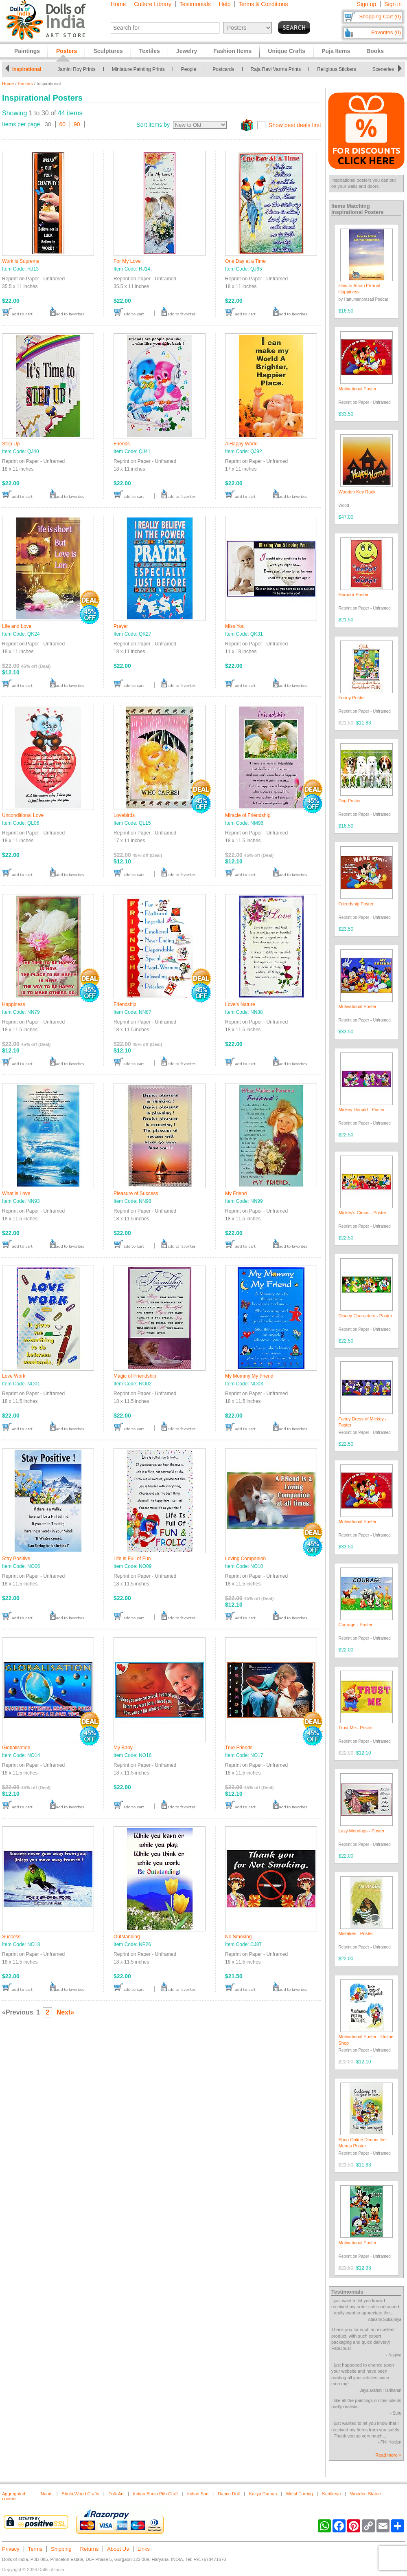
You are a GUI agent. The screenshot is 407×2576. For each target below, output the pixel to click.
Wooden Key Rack (357, 491)
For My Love (127, 261)
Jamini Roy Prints (76, 69)
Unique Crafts (286, 51)
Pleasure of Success (136, 1193)
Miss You (235, 626)
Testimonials (195, 4)
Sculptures (108, 51)
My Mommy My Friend (249, 1376)
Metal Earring (299, 2493)
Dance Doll (229, 2493)
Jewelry (186, 51)
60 (62, 124)
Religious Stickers (336, 69)
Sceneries (383, 69)
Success (11, 1937)
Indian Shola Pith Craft (155, 2493)
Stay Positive (16, 1558)
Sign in (393, 4)
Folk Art (116, 2493)
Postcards (223, 69)
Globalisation (16, 1747)
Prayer (121, 626)
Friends (122, 444)
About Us (118, 2549)
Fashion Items (232, 51)
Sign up (366, 4)
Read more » (388, 2455)
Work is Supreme (20, 261)
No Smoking (238, 1937)
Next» (65, 2012)
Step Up (11, 444)
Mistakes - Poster (356, 1933)
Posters (25, 83)
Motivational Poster (358, 388)
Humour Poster (354, 594)
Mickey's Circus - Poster (363, 1212)
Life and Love (16, 626)
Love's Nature (240, 1004)
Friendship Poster (356, 903)
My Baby (123, 1747)
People (188, 69)
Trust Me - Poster (356, 1727)
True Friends (239, 1747)
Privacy (11, 2549)
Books (375, 51)
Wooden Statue (365, 2493)
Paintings (27, 51)
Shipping (61, 2549)
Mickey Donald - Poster (362, 1109)
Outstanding (127, 1937)
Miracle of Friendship (247, 815)
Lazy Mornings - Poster (362, 1830)
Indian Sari (198, 2493)
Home (118, 4)
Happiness (13, 1004)
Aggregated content (13, 2496)
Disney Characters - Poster (365, 1315)
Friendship (125, 1004)
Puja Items (336, 51)
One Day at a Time (245, 261)
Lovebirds (124, 815)
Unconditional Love (23, 815)
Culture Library (152, 4)
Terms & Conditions (263, 4)
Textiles (149, 51)
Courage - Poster (356, 1624)
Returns (89, 2549)
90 (77, 124)
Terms (35, 2549)
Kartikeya (331, 2493)
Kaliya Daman (263, 2493)
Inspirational (26, 69)
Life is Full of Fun (132, 1558)
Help (225, 4)
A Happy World (241, 444)
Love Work (13, 1376)
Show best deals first (295, 125)
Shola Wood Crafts (80, 2493)
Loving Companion (245, 1558)
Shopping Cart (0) (380, 16)
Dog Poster (350, 800)
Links (144, 2549)
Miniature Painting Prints (138, 69)
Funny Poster (352, 697)
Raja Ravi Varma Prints (276, 69)
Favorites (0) (386, 32)
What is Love (16, 1193)
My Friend (236, 1193)
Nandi (47, 2493)
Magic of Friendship (135, 1376)
